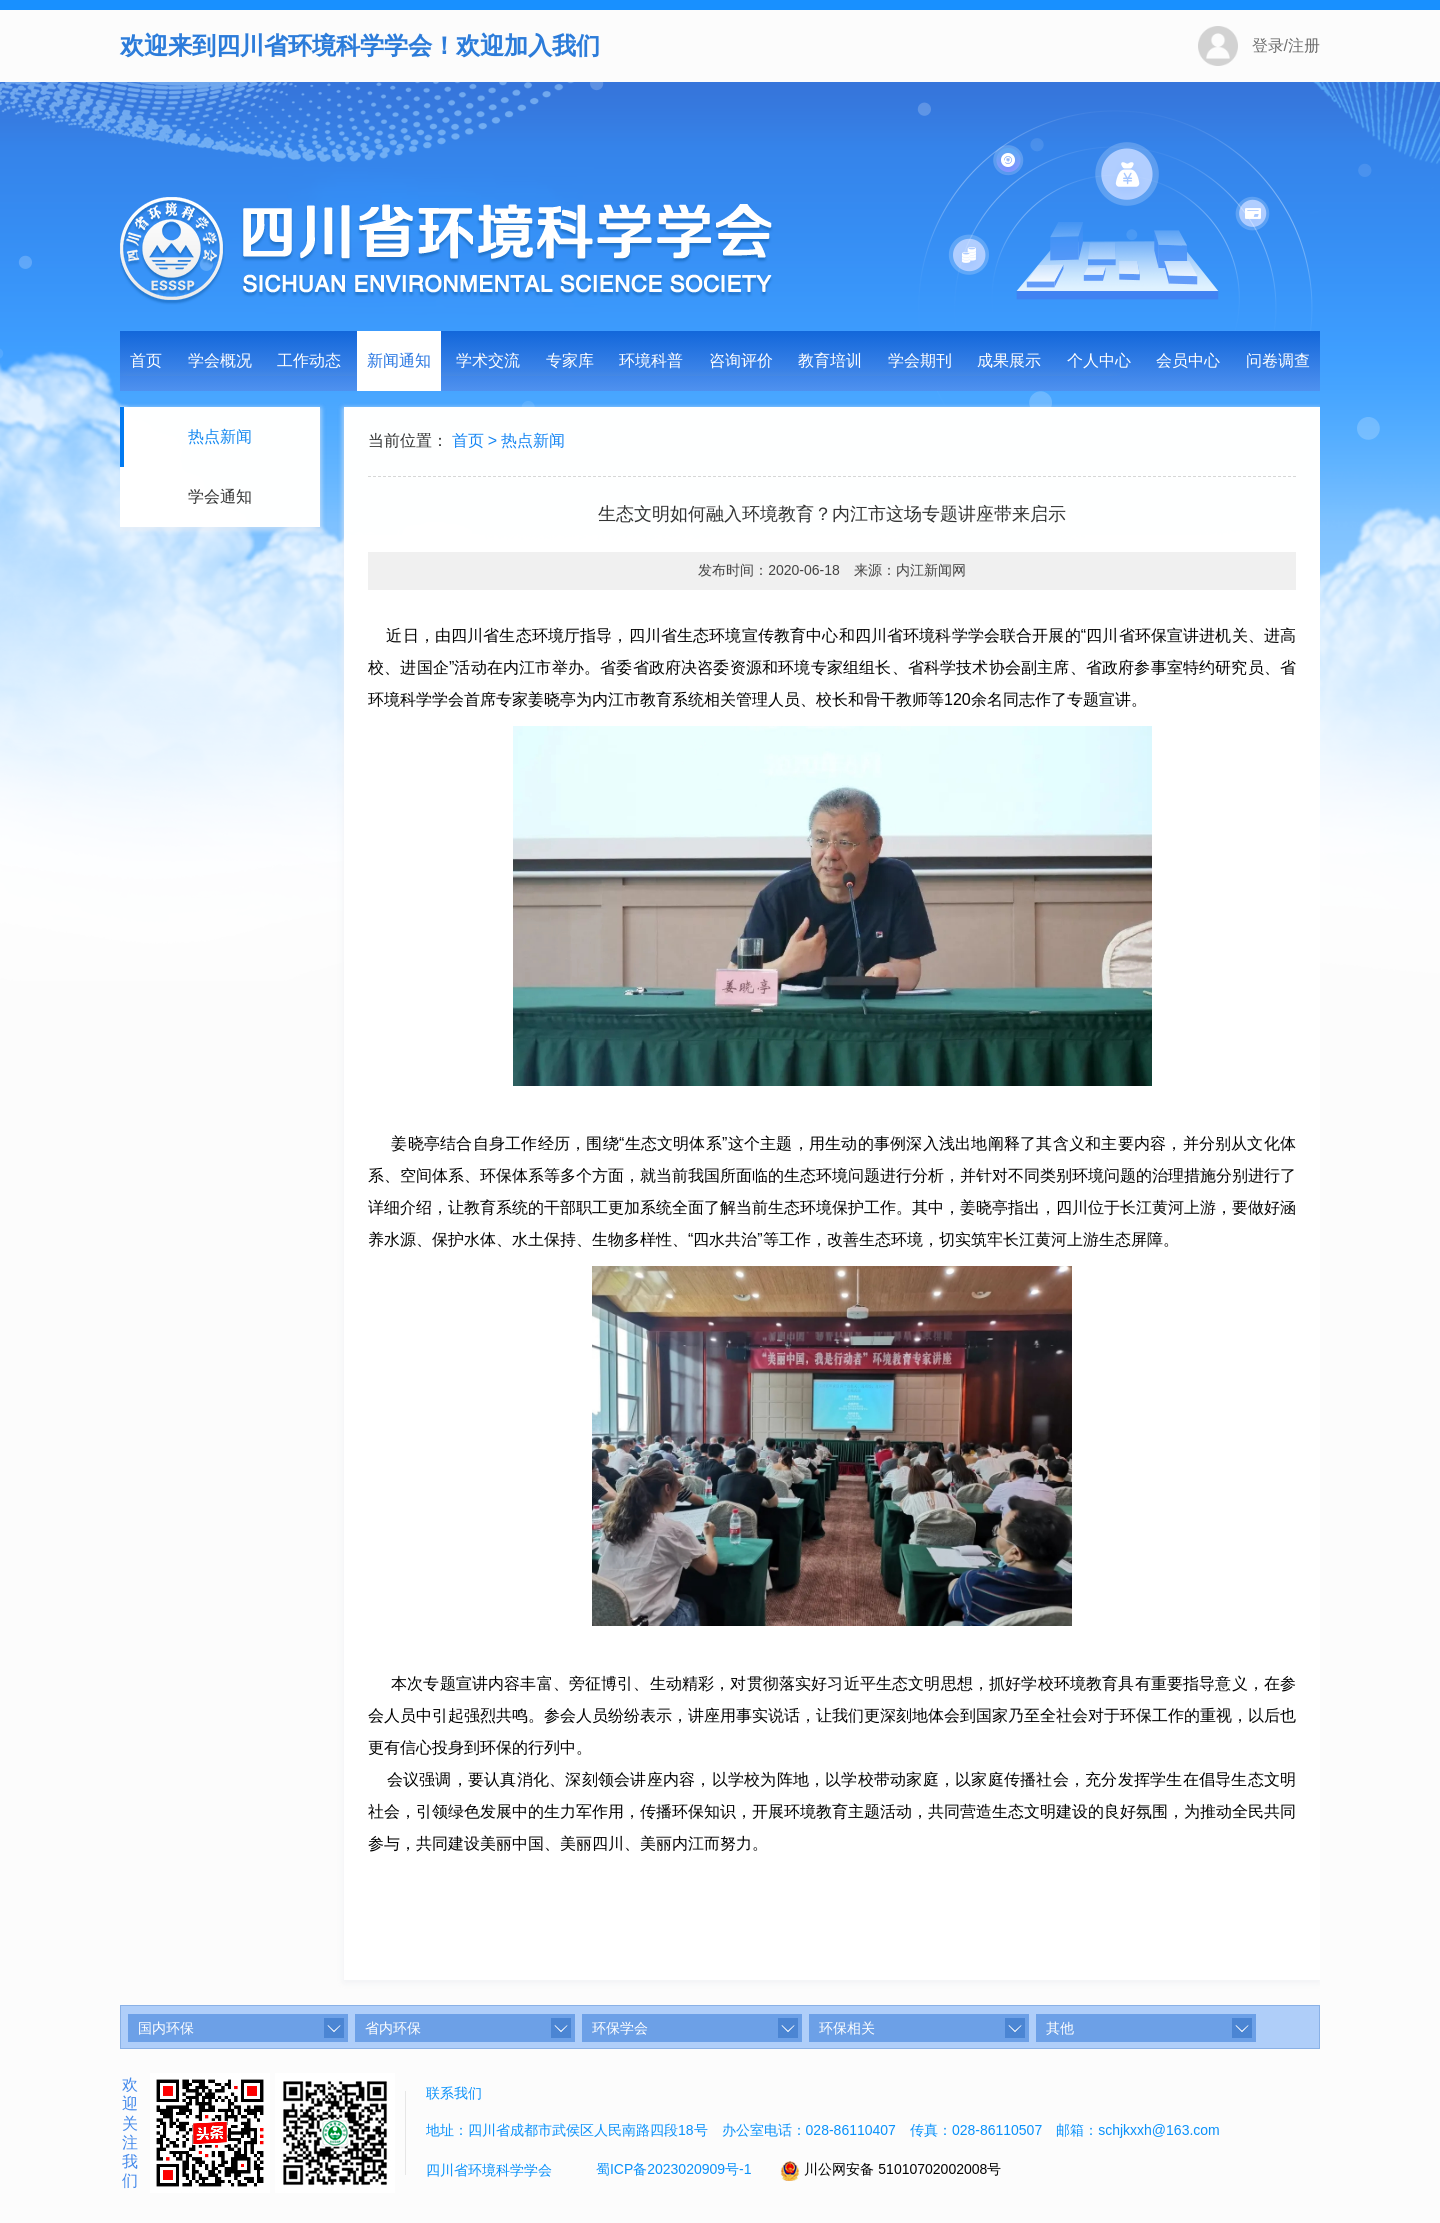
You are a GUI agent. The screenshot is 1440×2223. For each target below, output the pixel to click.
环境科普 (651, 360)
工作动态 (309, 360)
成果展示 (1009, 360)
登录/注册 (1286, 45)
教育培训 (830, 360)
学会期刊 (920, 360)
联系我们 (454, 2093)
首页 (146, 360)
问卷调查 (1278, 360)
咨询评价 (741, 360)
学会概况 (220, 360)
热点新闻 (218, 436)
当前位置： (408, 442)
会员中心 (1188, 360)
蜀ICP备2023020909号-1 (674, 2169)
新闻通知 (399, 360)
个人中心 (1099, 360)
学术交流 (488, 360)
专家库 (570, 360)
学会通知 (218, 496)
